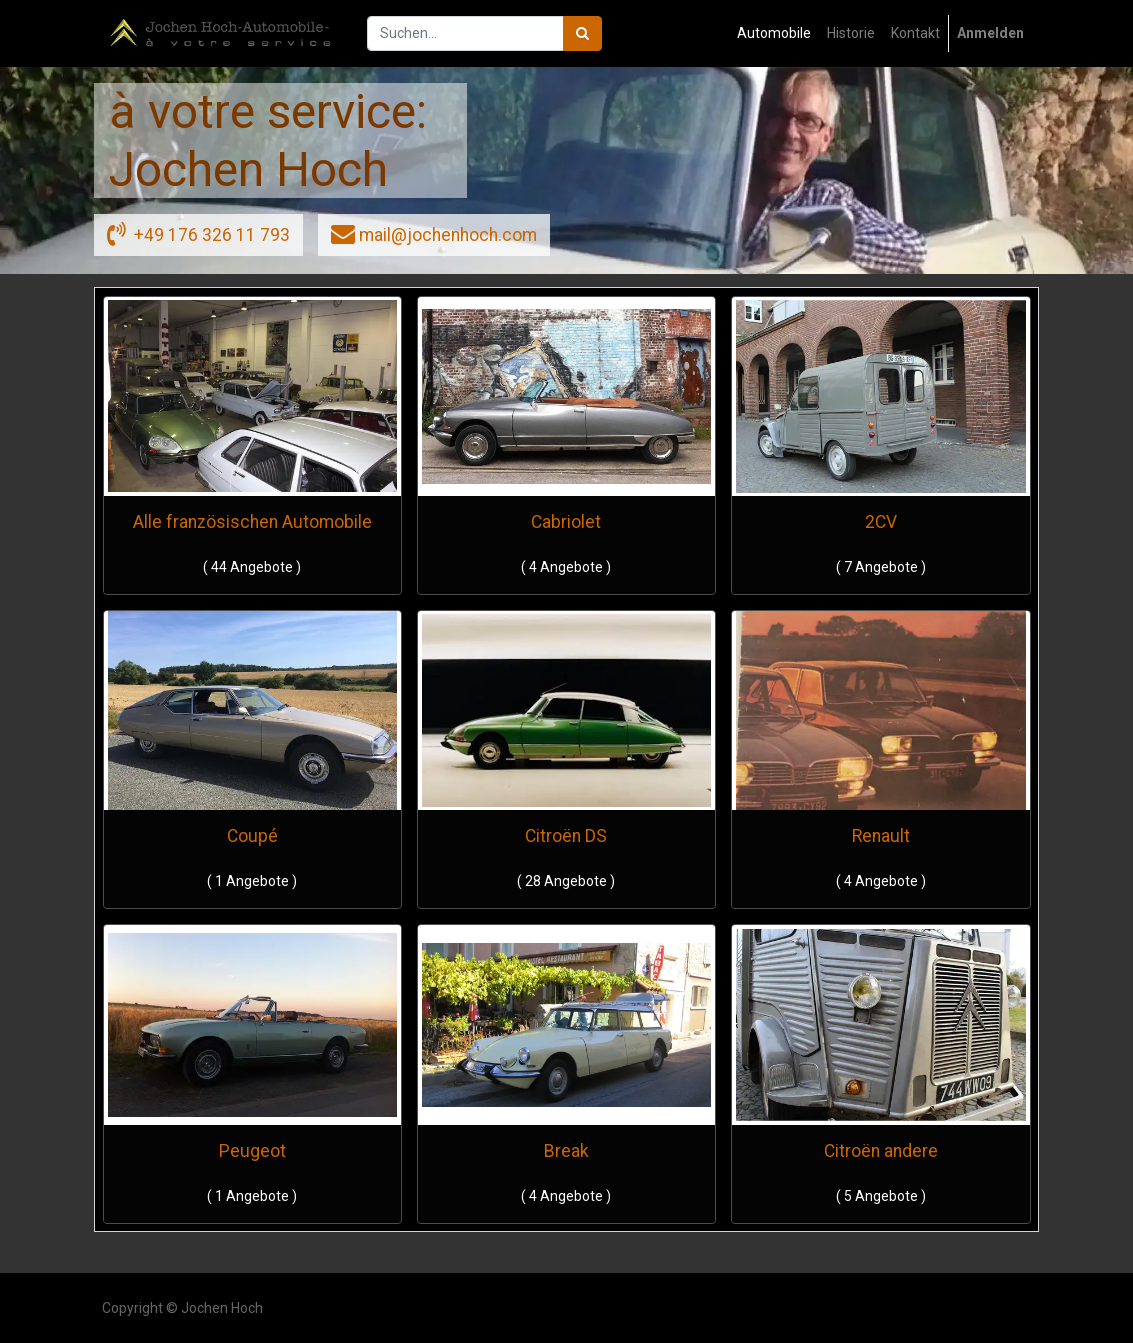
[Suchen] (582, 33)
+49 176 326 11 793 (198, 233)
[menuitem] (774, 33)
